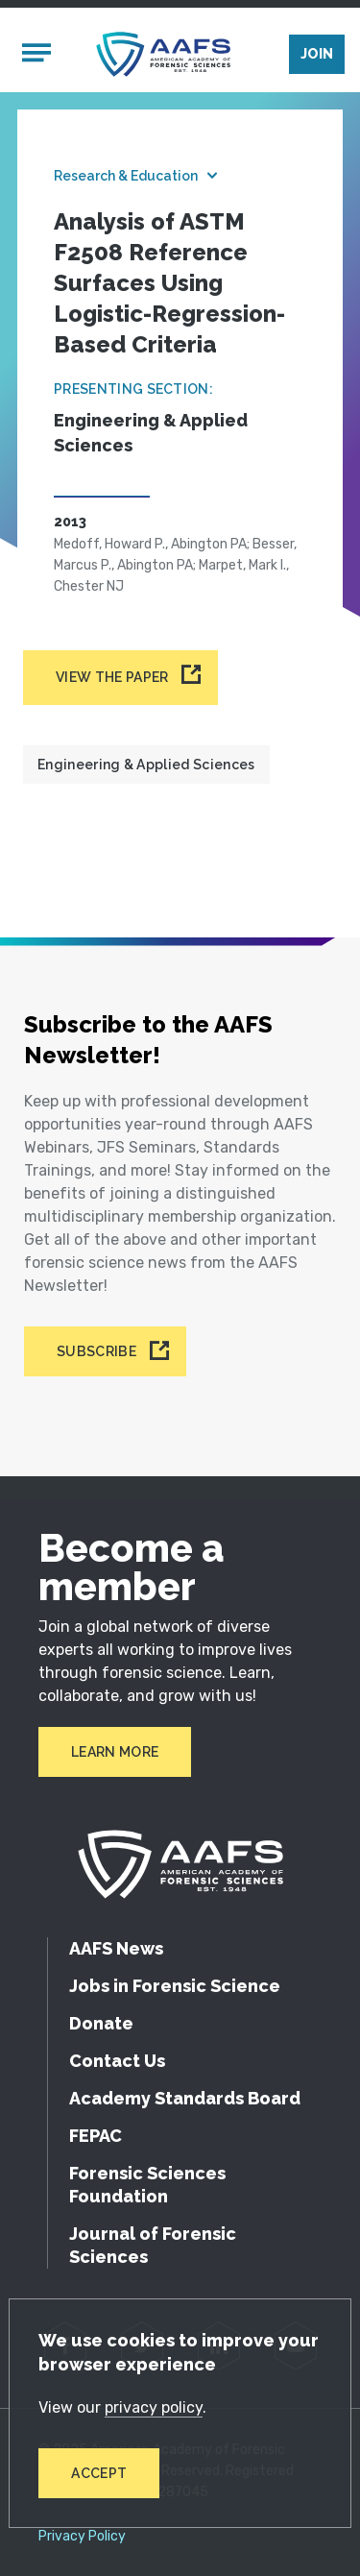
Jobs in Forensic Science (174, 1986)
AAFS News (116, 1948)
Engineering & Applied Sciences (146, 764)
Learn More (114, 1752)
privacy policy (154, 2407)
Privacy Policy (82, 2536)
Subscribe (96, 1351)
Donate (101, 2023)
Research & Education (126, 175)
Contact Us (117, 2061)
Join (316, 53)
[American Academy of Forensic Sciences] (163, 54)
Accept (99, 2473)
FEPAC (95, 2136)
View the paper (112, 677)
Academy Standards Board (184, 2098)
